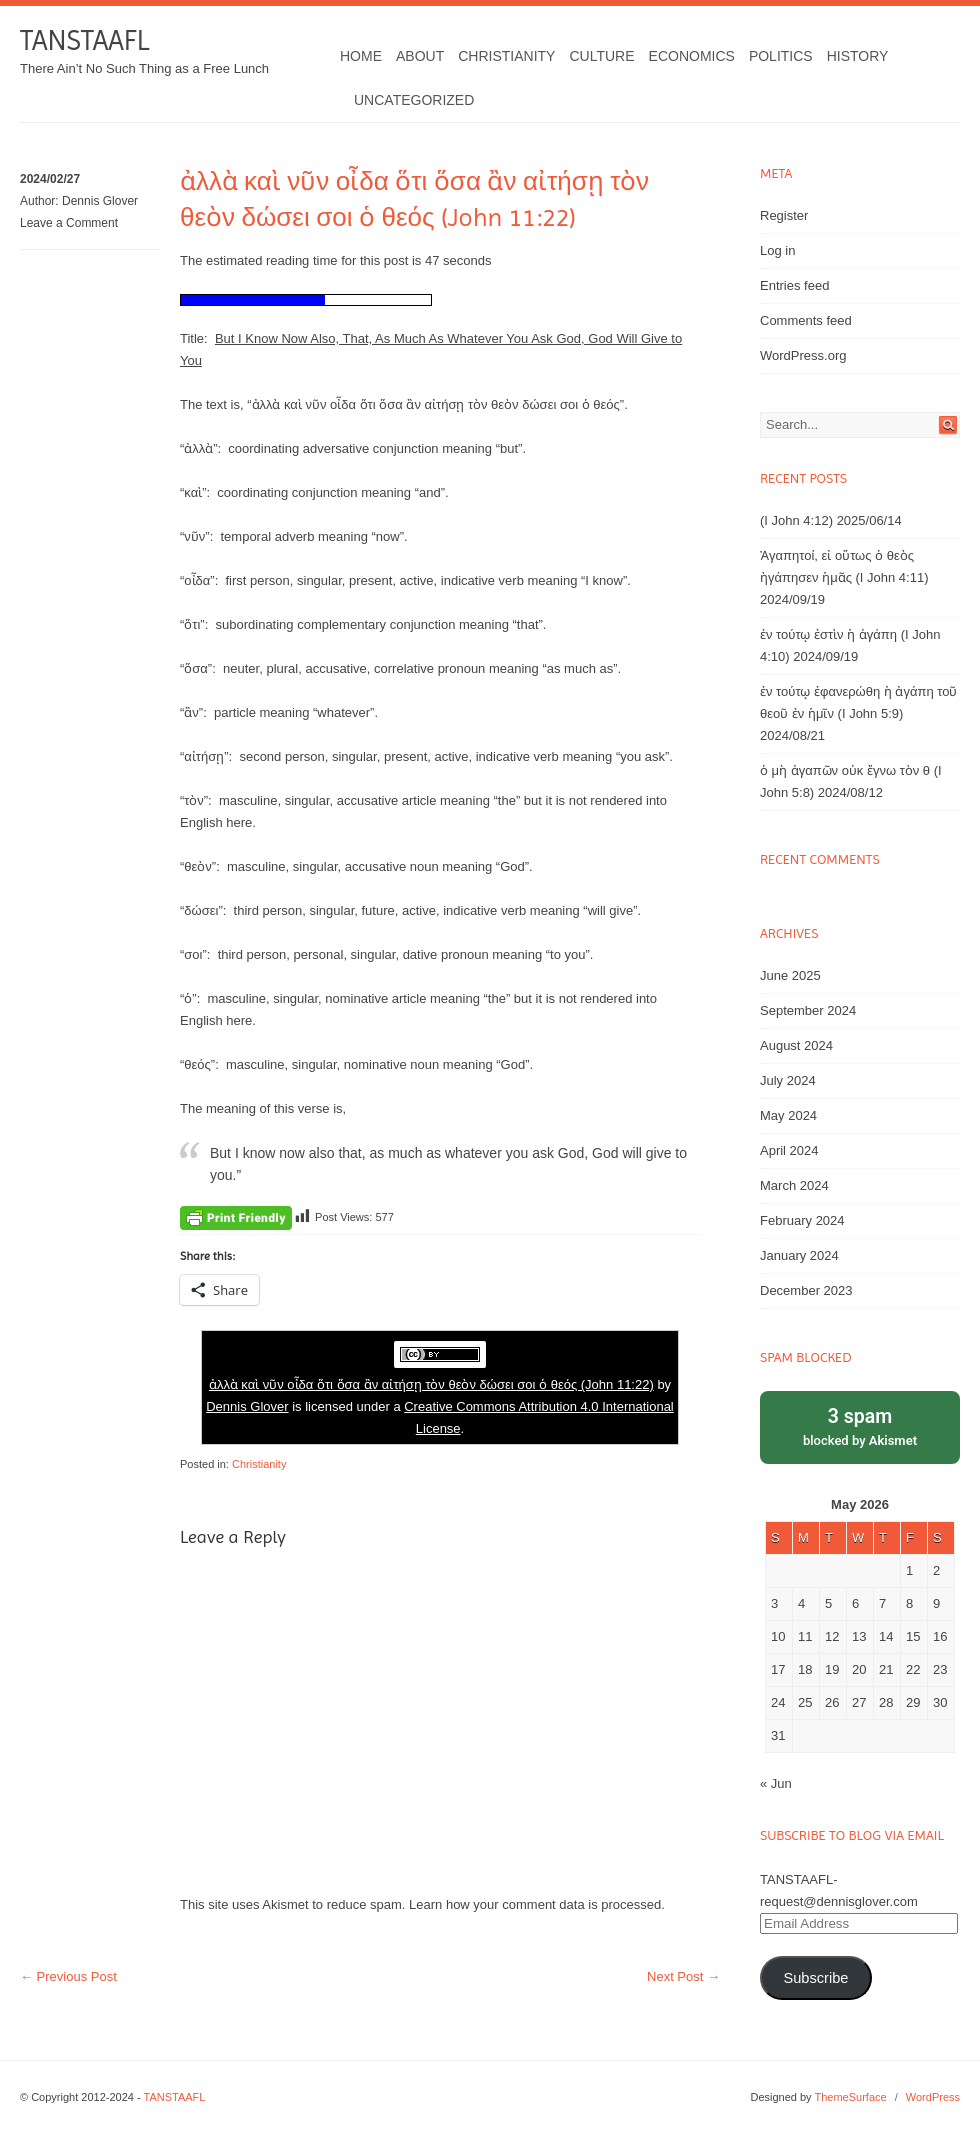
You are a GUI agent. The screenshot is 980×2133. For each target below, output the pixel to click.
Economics (692, 56)
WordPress (933, 2097)
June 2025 (790, 975)
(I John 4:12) (796, 520)
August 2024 (796, 1045)
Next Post (683, 1976)
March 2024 (794, 1185)
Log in (777, 250)
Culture (601, 56)
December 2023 (806, 1290)
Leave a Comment (69, 223)
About (420, 56)
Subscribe (815, 1978)
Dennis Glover (100, 201)
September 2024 (808, 1010)
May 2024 (788, 1115)
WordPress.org (803, 355)
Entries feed (794, 285)
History (858, 56)
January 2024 (799, 1255)
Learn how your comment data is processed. (537, 1904)
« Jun (776, 1783)
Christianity (506, 56)
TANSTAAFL (84, 40)
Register (784, 215)
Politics (781, 56)
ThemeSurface (850, 2097)
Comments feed (806, 320)
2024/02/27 (50, 179)
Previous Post (68, 1976)
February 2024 (802, 1220)
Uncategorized (414, 100)
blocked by (860, 1425)
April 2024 (789, 1150)
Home (361, 56)
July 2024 (788, 1080)
